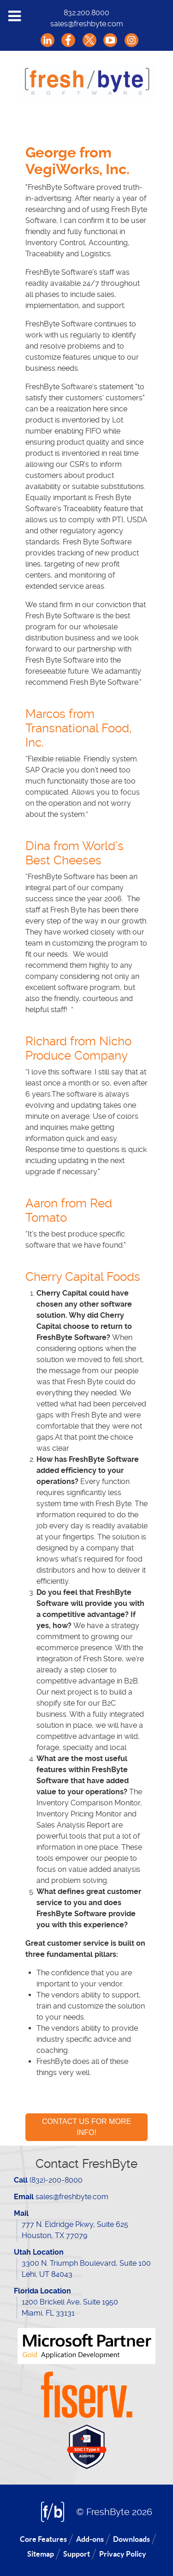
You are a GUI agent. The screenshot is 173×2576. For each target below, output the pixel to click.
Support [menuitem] (76, 2554)
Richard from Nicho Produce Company (78, 1048)
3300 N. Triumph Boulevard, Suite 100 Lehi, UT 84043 (86, 2269)
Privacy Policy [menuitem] (122, 2554)
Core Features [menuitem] (43, 2539)
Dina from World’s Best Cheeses (74, 853)
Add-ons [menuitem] (90, 2539)
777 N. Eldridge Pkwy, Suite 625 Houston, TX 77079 (75, 2230)
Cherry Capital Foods (82, 1277)
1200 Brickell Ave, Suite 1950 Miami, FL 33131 (70, 2307)
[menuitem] (33, 112)
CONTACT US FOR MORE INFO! (86, 2127)
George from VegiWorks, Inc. (77, 161)
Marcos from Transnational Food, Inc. (78, 728)
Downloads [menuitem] (131, 2539)
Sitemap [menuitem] (40, 2554)
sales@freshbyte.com (86, 23)
